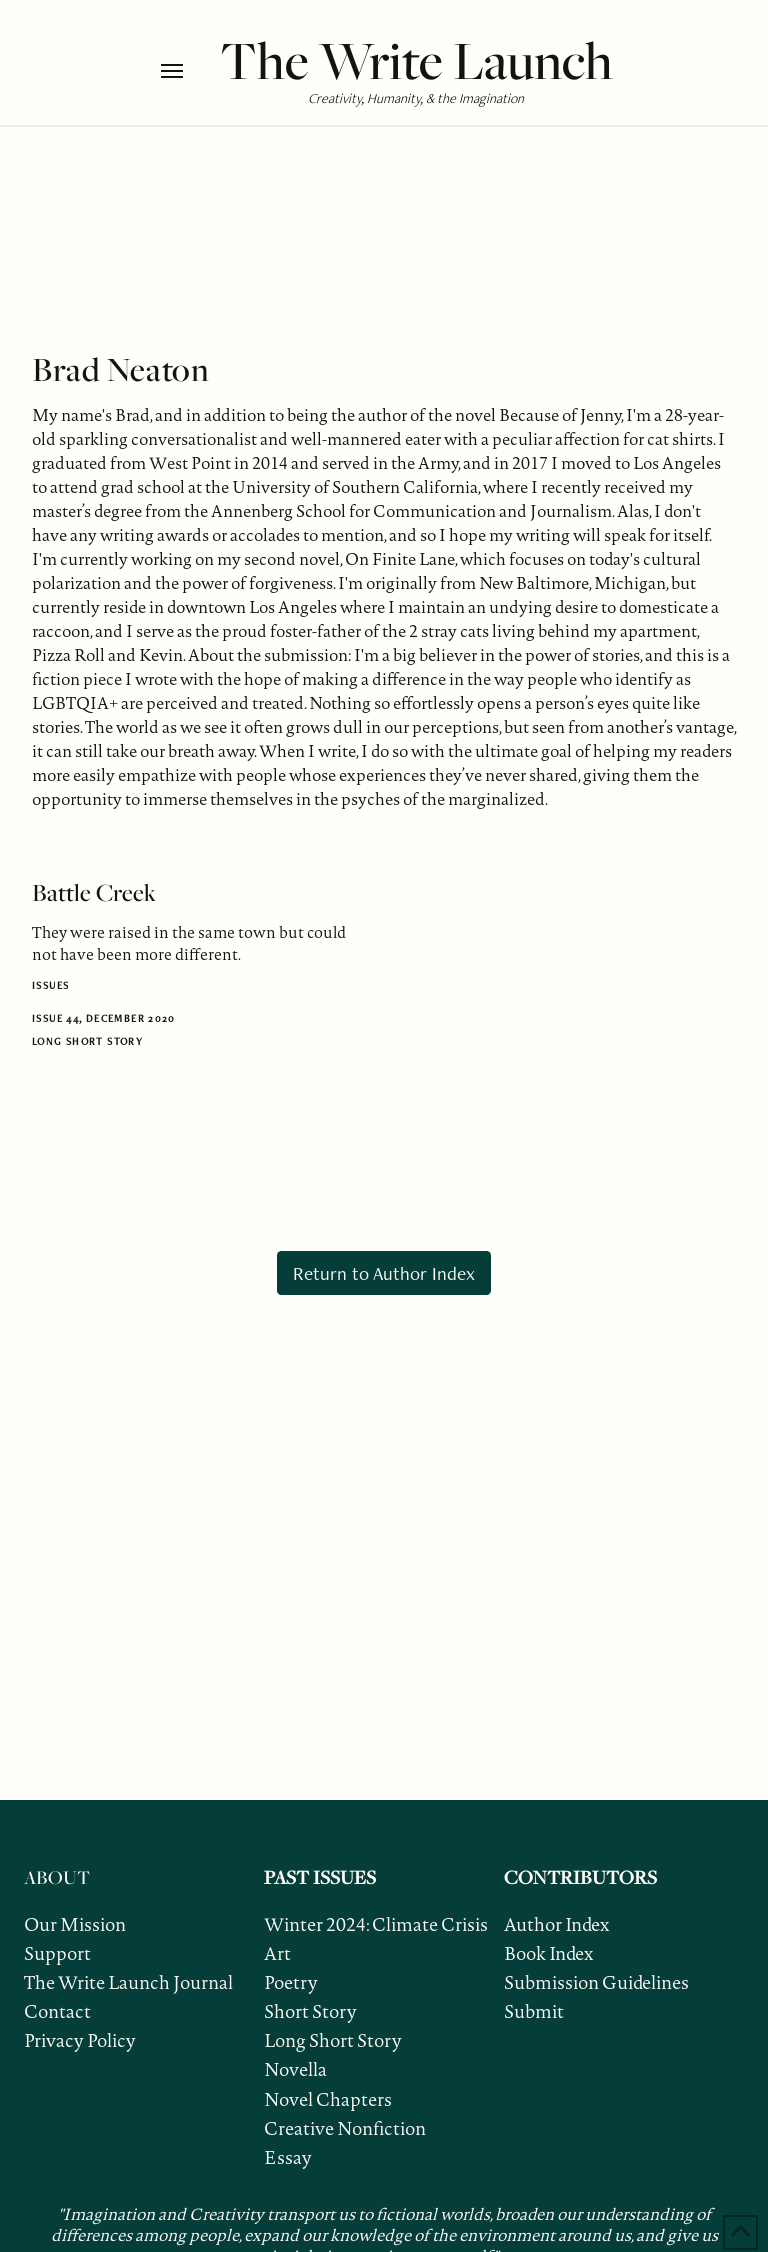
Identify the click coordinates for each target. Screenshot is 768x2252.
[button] (185, 71)
